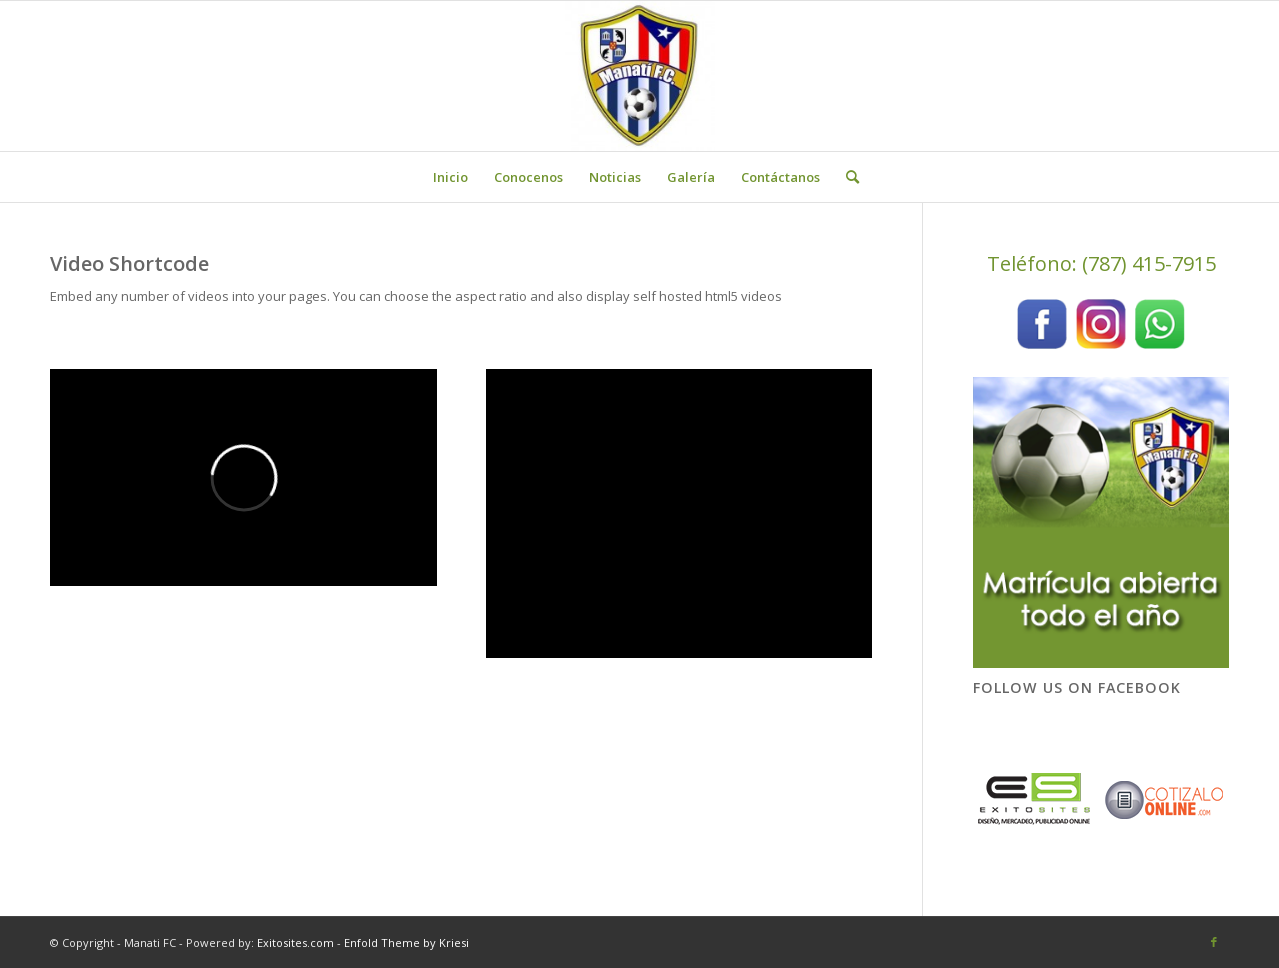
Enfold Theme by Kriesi (406, 942)
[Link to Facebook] (1214, 942)
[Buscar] (846, 177)
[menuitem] (450, 177)
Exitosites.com (294, 942)
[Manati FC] (640, 76)
